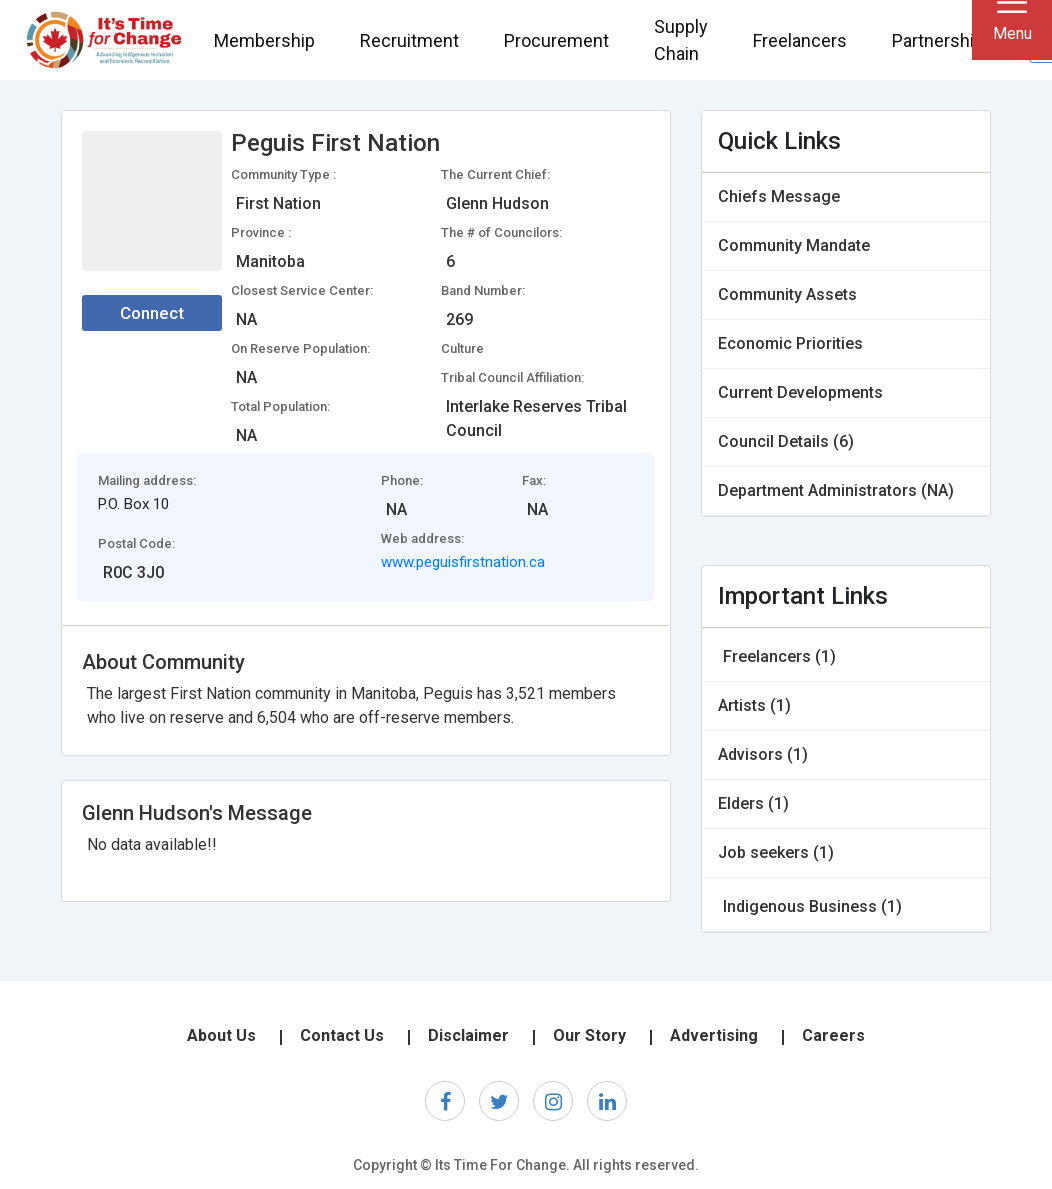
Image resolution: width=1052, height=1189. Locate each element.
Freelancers (800, 40)
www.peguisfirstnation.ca (463, 562)
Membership (264, 40)
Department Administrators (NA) (836, 490)
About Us (221, 1035)
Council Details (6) (786, 441)
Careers (833, 1035)
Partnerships (943, 40)
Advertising (714, 1035)
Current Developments (800, 392)
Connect (152, 313)
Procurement (556, 40)
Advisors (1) (763, 754)
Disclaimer (468, 1035)
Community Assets (787, 294)
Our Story (589, 1035)
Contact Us (342, 1035)
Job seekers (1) (776, 852)
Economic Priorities (790, 343)
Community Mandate (794, 245)
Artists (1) (754, 705)
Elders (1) (753, 803)
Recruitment (409, 40)
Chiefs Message (779, 196)
